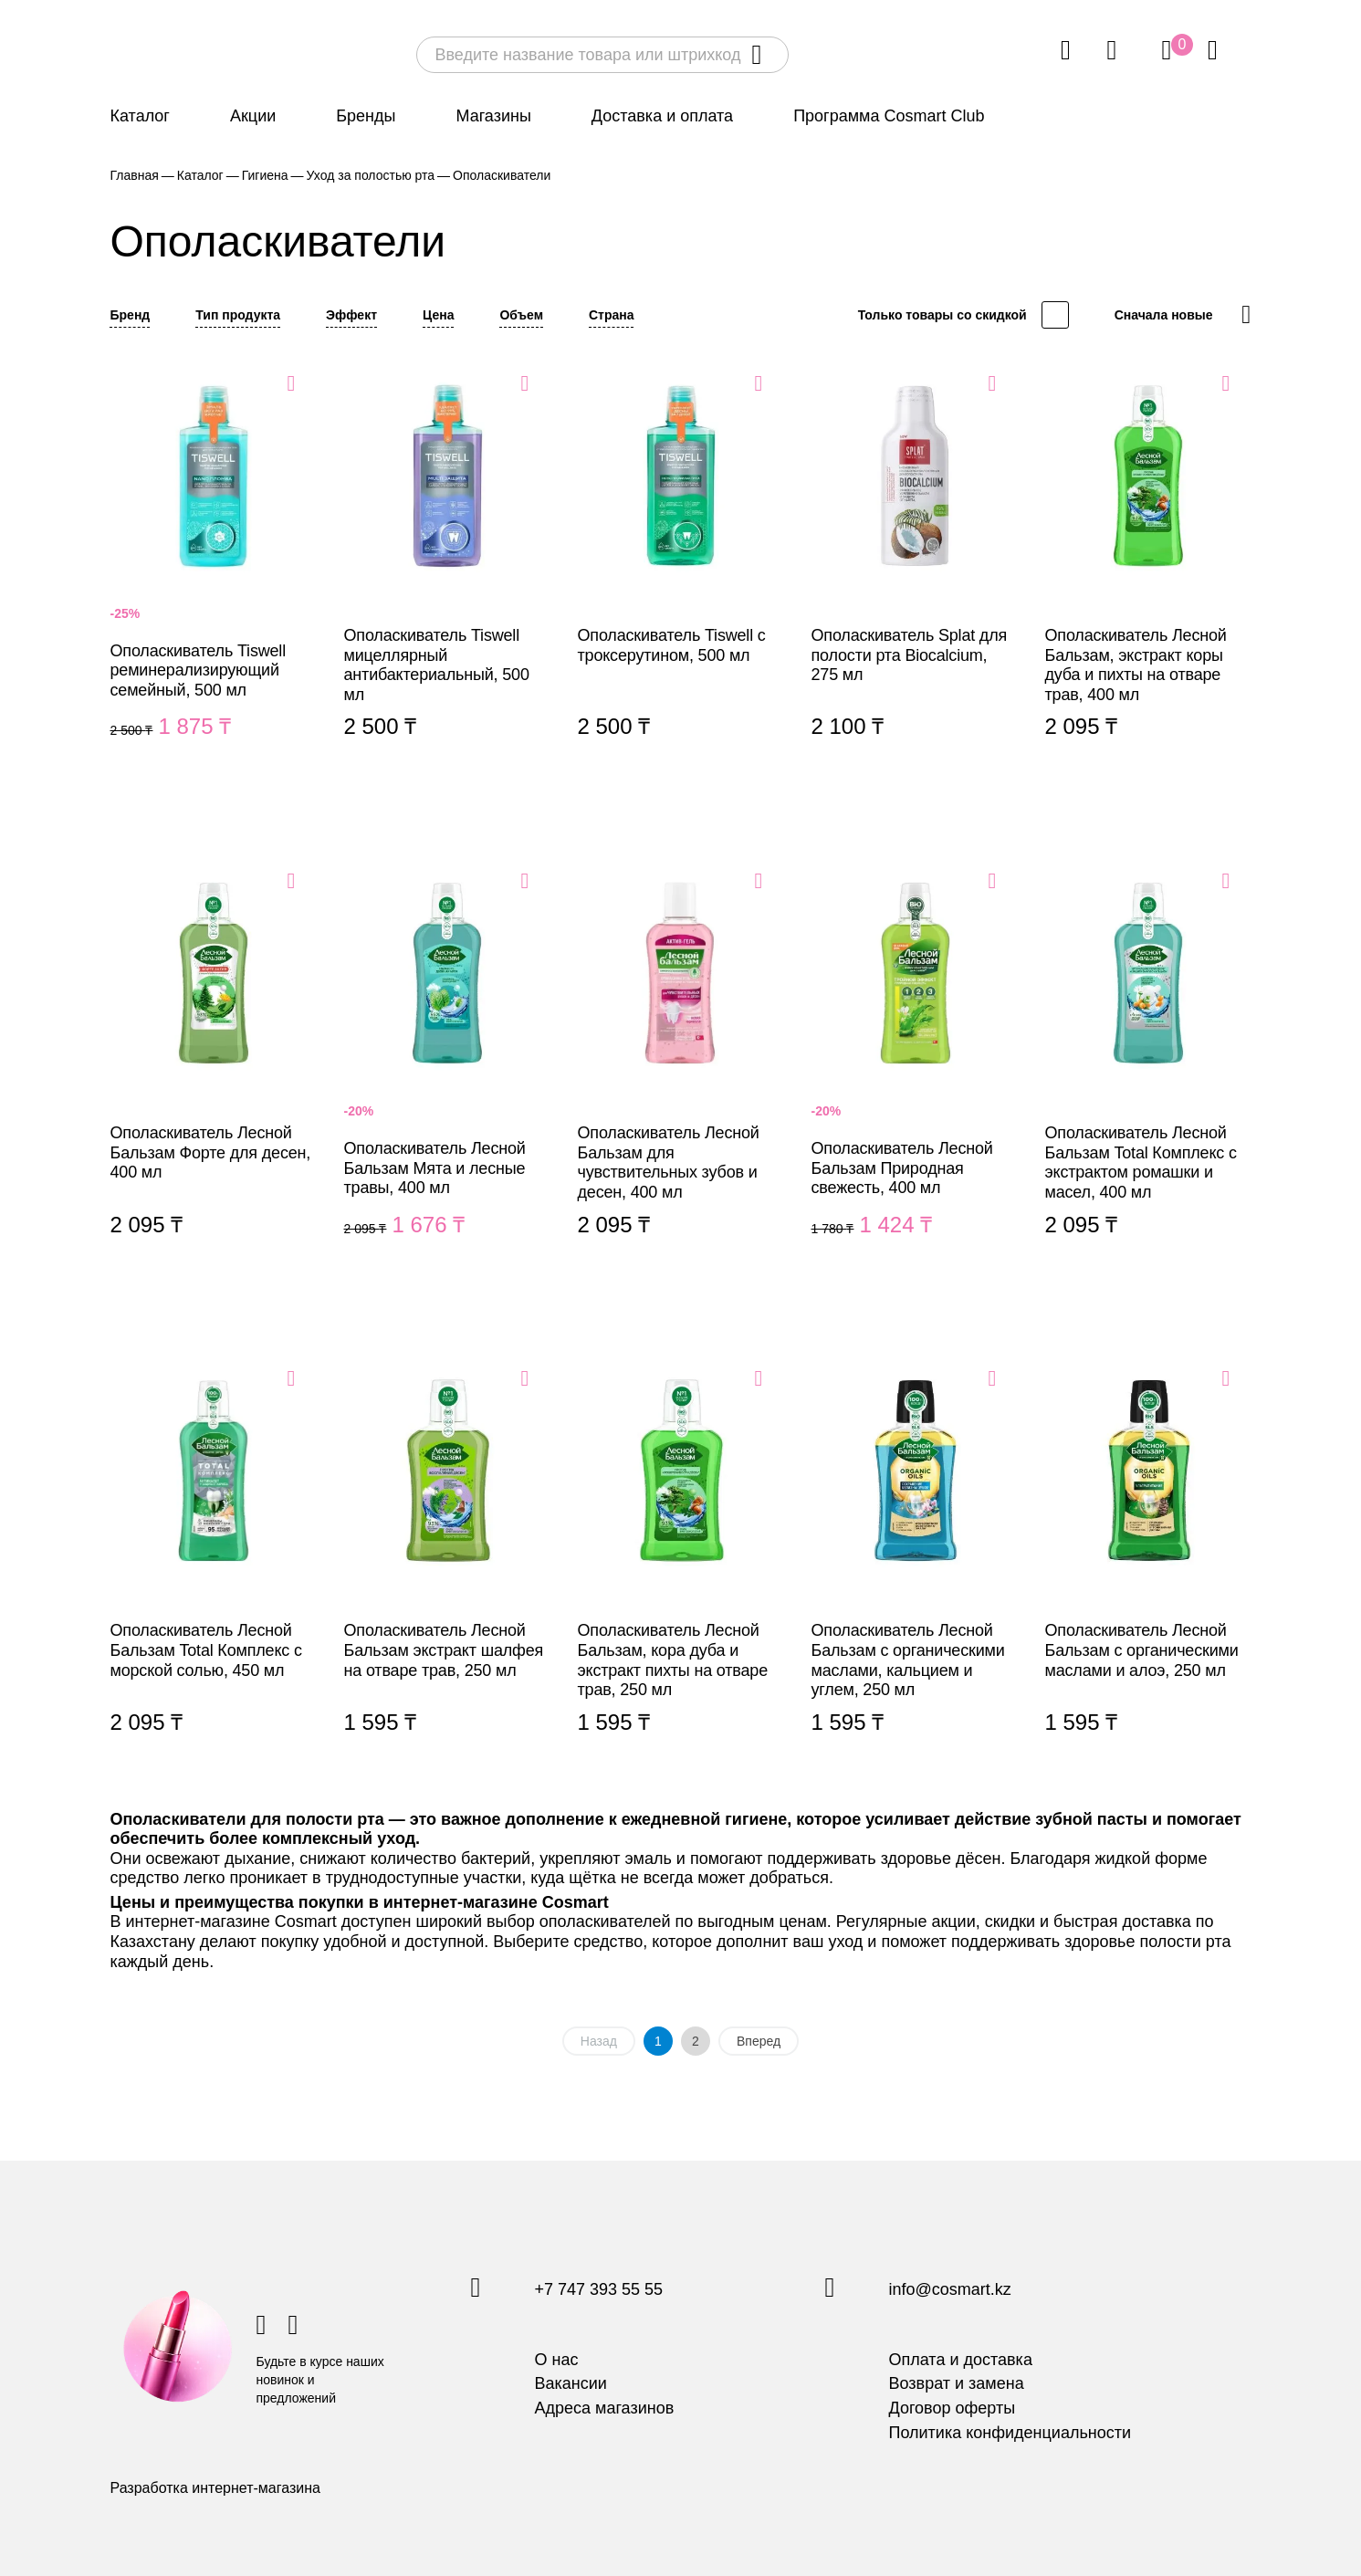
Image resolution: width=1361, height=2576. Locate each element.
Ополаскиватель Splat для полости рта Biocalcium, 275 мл (914, 577)
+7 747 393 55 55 (599, 2290)
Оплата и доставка (960, 2360)
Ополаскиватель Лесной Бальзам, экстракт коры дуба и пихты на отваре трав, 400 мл (1148, 577)
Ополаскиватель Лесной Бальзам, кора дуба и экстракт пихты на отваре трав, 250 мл (681, 1572)
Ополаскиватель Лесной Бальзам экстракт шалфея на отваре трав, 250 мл (447, 1572)
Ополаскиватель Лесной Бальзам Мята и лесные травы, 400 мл (447, 1075)
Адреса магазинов (605, 2408)
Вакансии (571, 2383)
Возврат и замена (956, 2383)
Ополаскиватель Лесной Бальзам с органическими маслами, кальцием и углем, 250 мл (914, 1572)
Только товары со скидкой (942, 315)
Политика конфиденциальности (1010, 2433)
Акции (253, 116)
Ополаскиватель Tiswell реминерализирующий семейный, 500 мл (213, 577)
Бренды (365, 116)
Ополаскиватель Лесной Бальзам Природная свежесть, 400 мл (914, 1075)
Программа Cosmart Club (888, 116)
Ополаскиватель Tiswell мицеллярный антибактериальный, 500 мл (447, 577)
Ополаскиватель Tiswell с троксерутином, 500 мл (681, 577)
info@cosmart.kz (950, 2290)
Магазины (492, 116)
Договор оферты (952, 2408)
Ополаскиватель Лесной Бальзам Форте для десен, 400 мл (213, 1075)
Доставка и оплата (662, 116)
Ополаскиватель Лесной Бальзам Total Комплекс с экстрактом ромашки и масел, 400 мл (1148, 1075)
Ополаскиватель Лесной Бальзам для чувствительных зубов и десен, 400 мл (681, 1075)
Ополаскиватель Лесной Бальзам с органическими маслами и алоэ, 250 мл (1148, 1572)
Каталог (140, 116)
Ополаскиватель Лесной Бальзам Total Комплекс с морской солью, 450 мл (213, 1572)
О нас (557, 2360)
